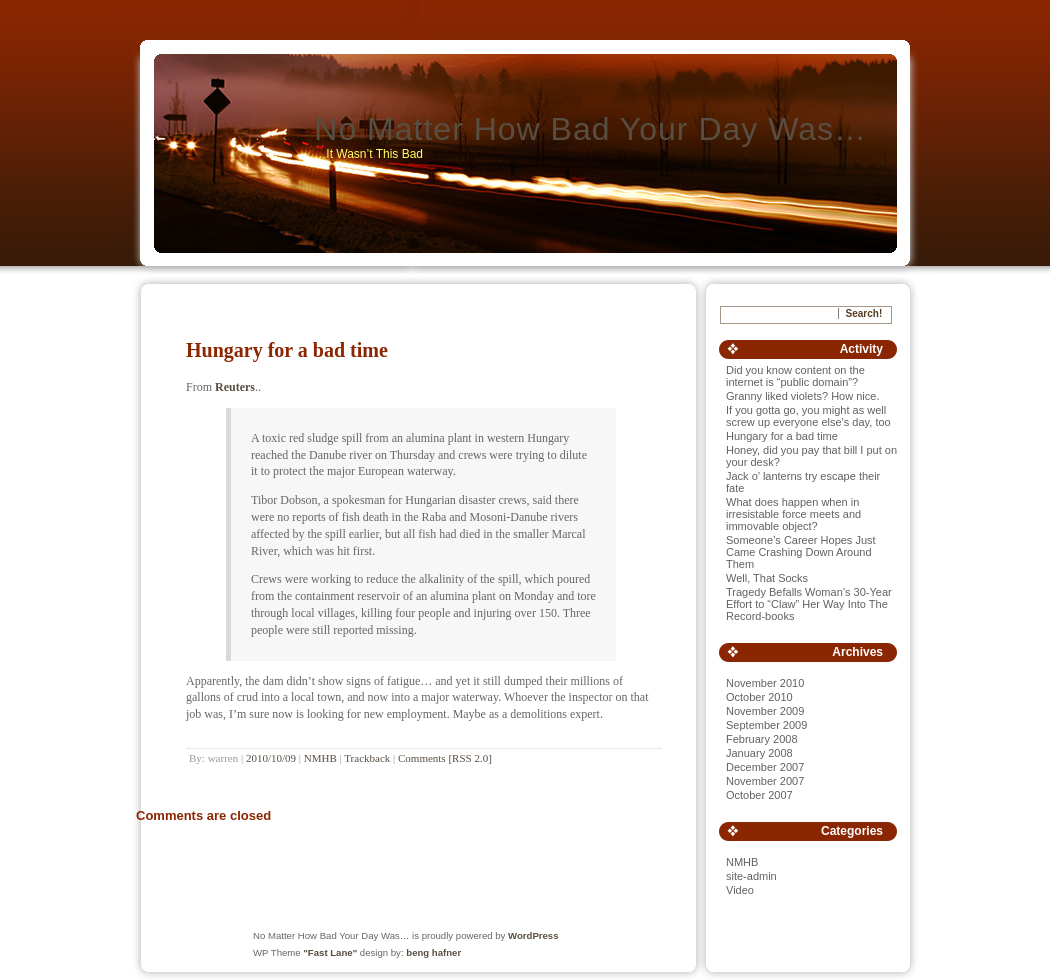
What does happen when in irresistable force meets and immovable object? (793, 514)
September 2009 (766, 725)
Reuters (235, 387)
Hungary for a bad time (287, 350)
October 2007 (759, 795)
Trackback (367, 758)
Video (740, 890)
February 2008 (762, 739)
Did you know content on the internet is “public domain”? (795, 376)
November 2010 (765, 683)
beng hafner (433, 952)
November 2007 (765, 781)
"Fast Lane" (330, 952)
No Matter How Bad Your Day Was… (590, 129)
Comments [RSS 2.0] (445, 758)
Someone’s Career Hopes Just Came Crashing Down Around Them (801, 552)
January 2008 (759, 753)
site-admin (751, 876)
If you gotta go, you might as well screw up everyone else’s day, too (808, 416)
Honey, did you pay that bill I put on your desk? (811, 456)
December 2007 (765, 767)
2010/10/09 (271, 758)
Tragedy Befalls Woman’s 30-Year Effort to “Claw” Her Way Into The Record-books (809, 604)
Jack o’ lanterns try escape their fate (803, 482)
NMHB (320, 758)
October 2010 (759, 697)
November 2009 (765, 711)
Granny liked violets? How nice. (802, 396)
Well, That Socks (767, 578)
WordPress (533, 935)
